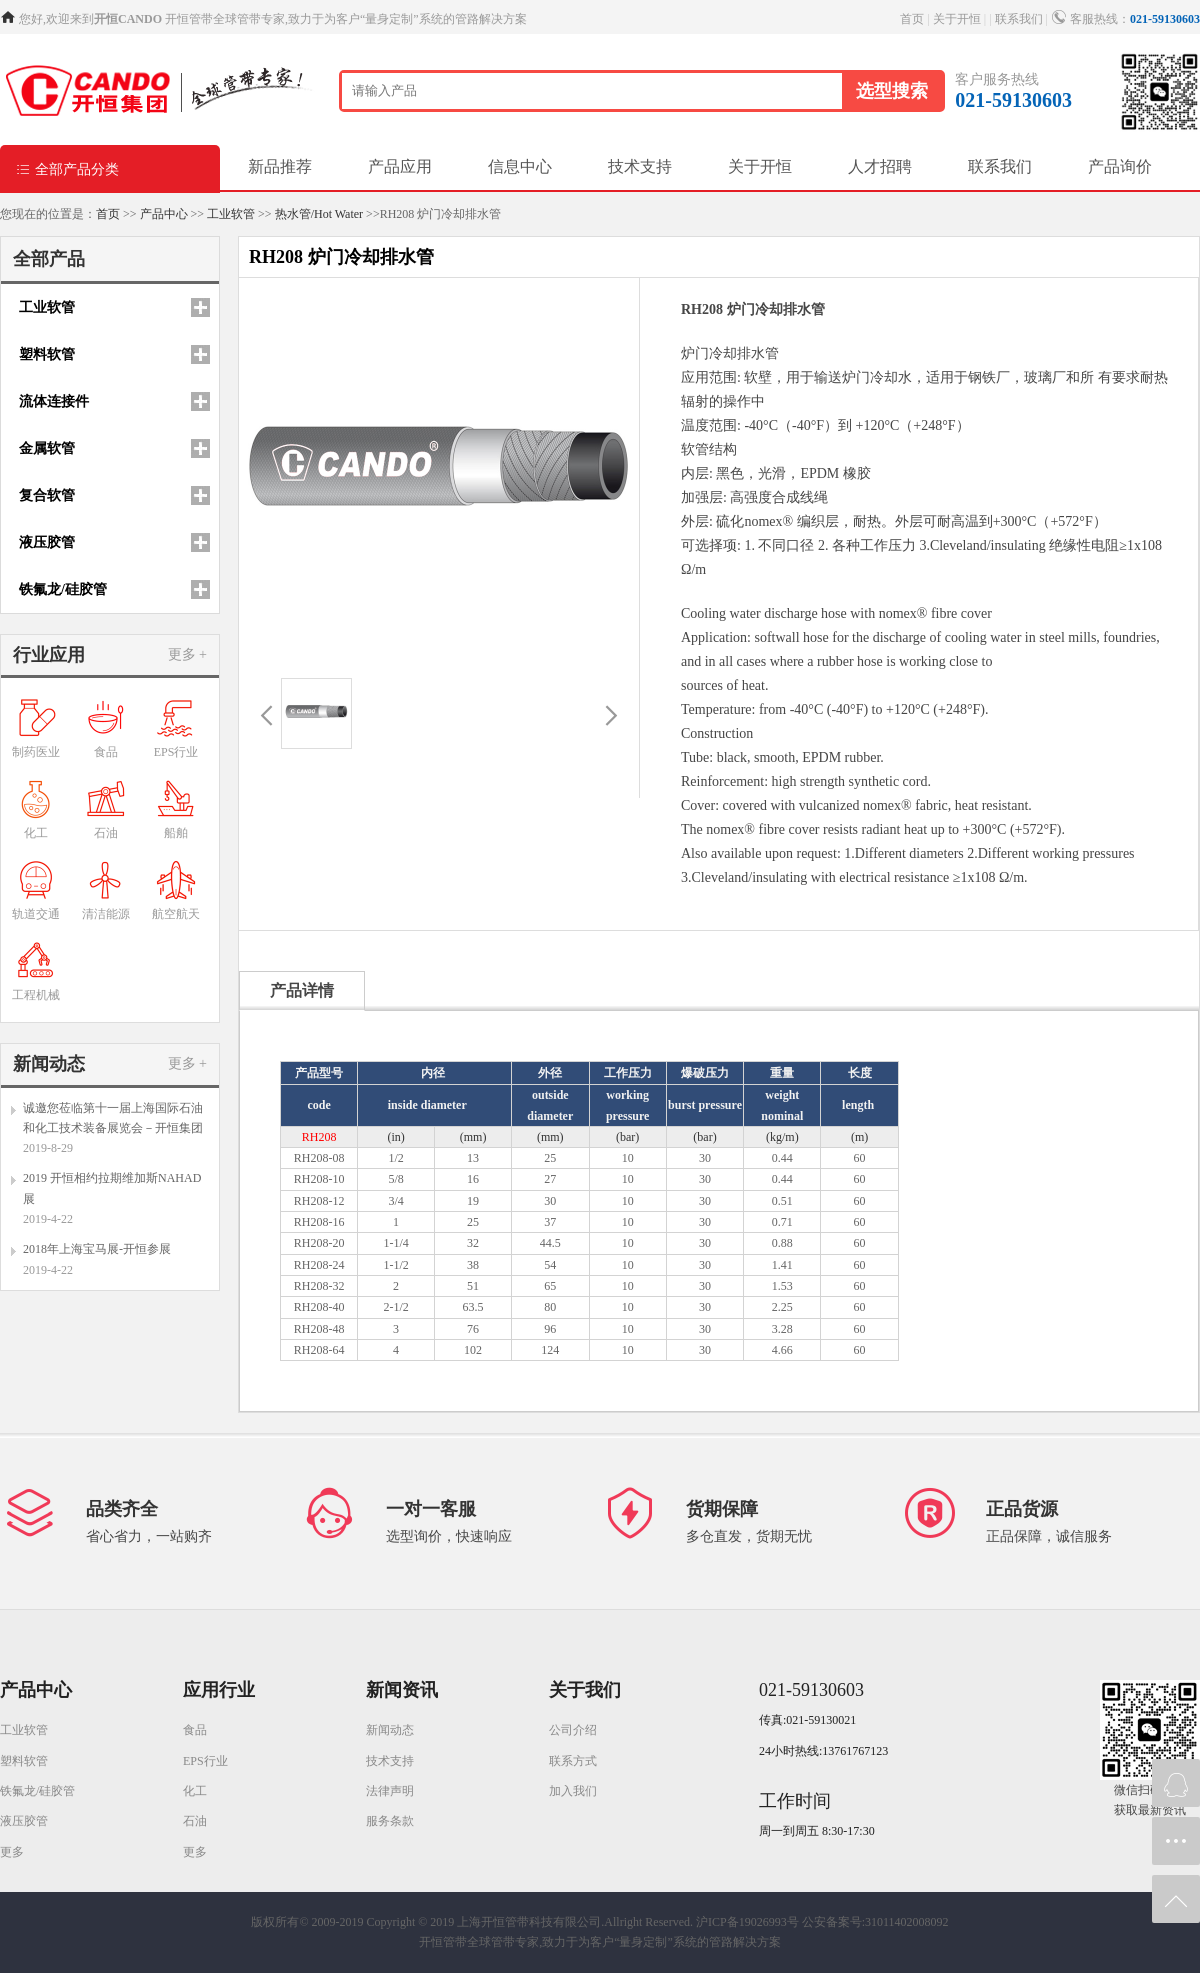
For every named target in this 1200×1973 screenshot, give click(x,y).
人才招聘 (880, 166)
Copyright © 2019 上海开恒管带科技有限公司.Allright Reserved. (530, 1922)
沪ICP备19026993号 (747, 1922)
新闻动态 (390, 1730)
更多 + (187, 654)
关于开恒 (957, 19)
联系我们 (1019, 19)
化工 (195, 1791)
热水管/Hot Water (319, 214)
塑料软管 (24, 1761)
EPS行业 (205, 1761)
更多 (12, 1852)
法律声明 (390, 1791)
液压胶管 (24, 1821)
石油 (195, 1821)
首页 (912, 19)
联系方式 (573, 1761)
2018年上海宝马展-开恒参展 (97, 1249)
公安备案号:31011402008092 (875, 1922)
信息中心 (520, 166)
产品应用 (400, 166)
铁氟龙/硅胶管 (37, 1791)
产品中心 (164, 214)
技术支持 (640, 166)
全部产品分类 (67, 168)
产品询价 (1120, 166)
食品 (195, 1730)
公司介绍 (573, 1730)
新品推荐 (280, 166)
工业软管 (231, 214)
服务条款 (390, 1821)
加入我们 (573, 1791)
